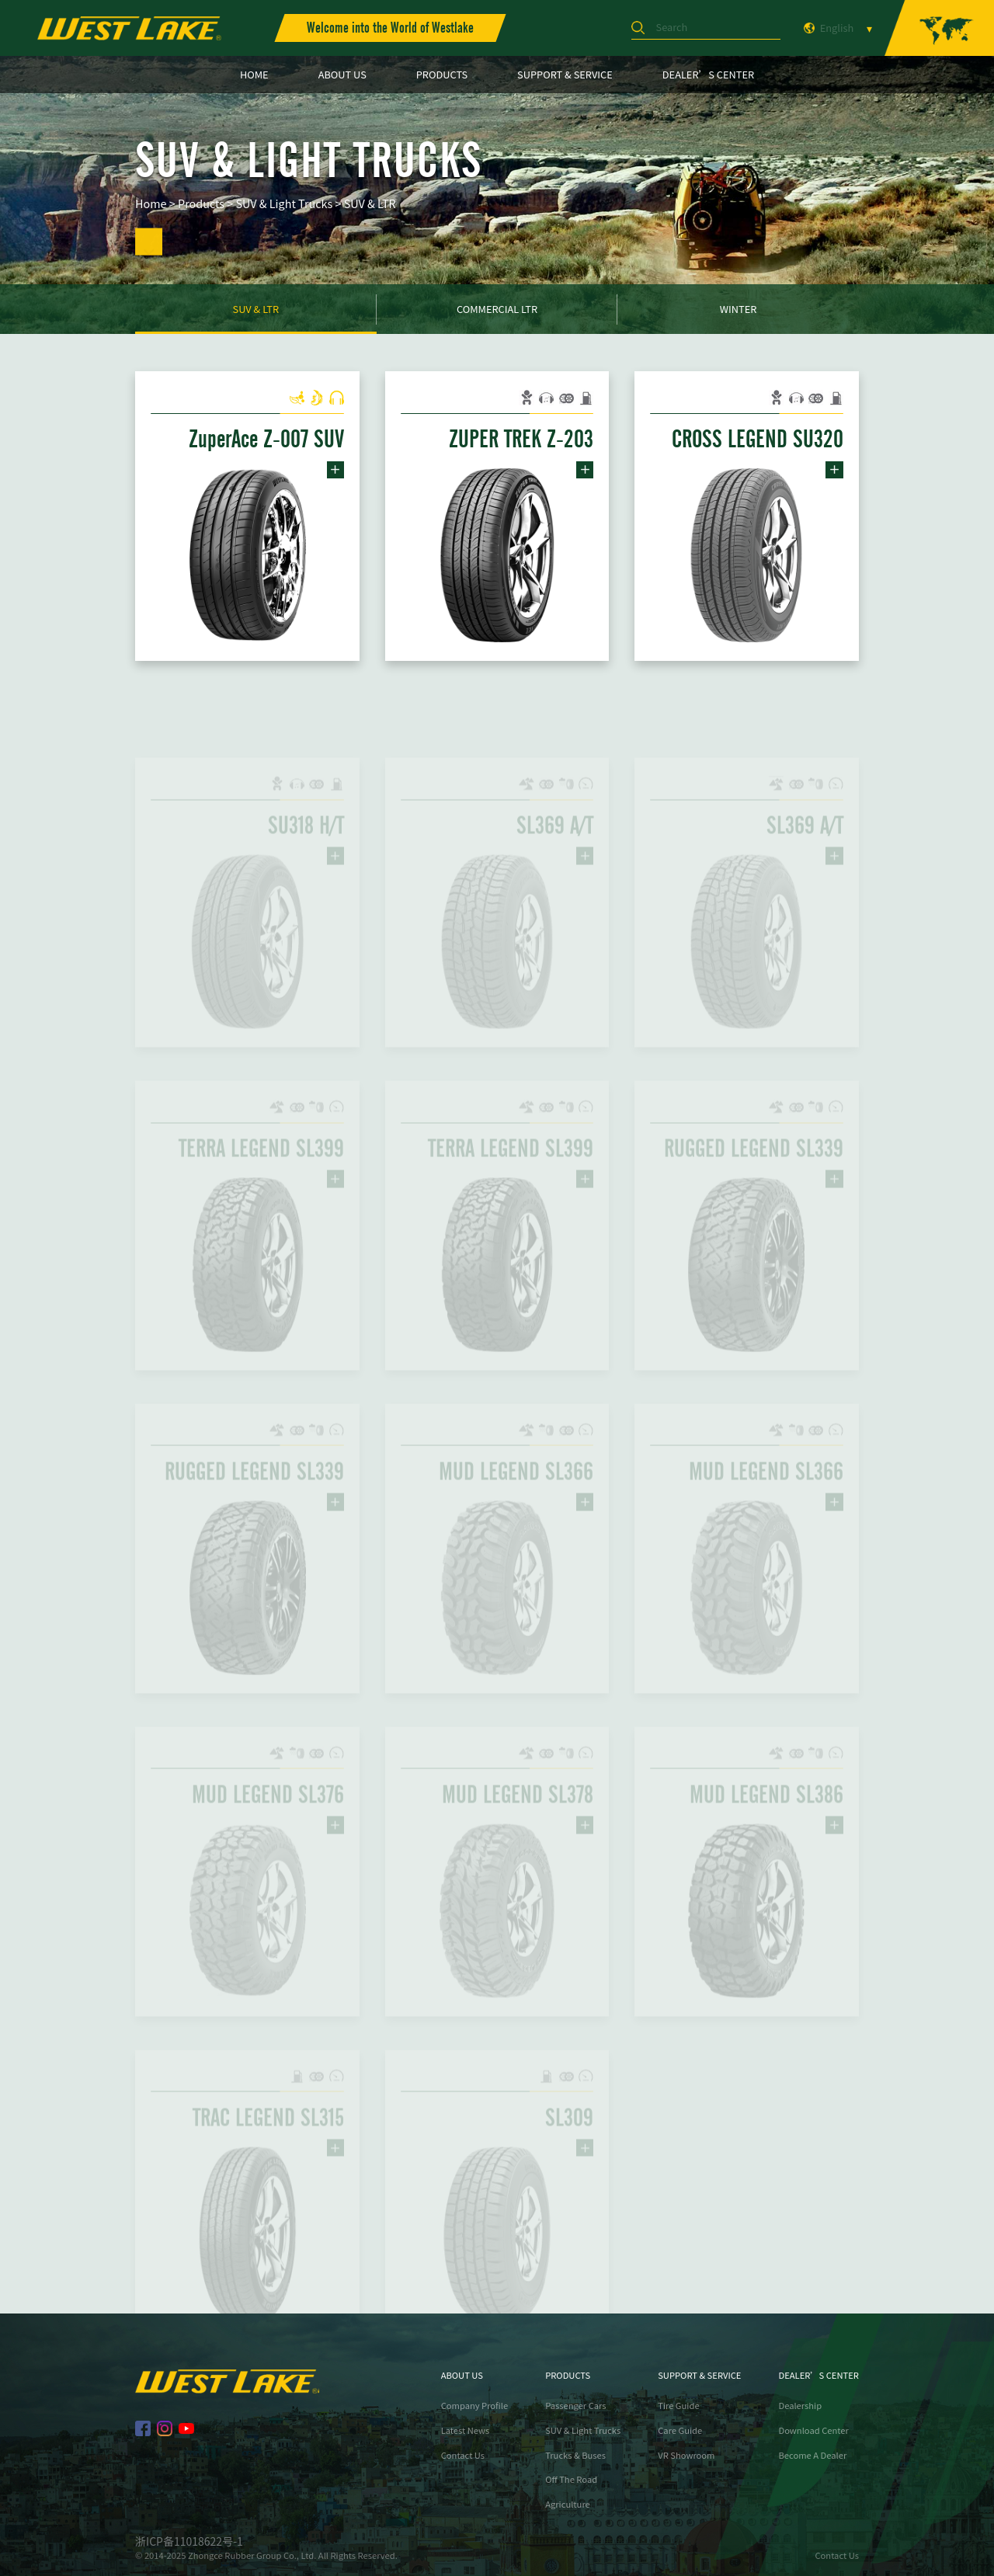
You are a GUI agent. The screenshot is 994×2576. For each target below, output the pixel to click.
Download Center (813, 2430)
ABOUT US (342, 74)
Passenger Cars (575, 2405)
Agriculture (567, 2504)
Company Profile (475, 2405)
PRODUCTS (441, 74)
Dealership (800, 2405)
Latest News (465, 2430)
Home (151, 204)
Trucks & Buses (575, 2455)
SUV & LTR (370, 204)
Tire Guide (678, 2405)
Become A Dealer (812, 2455)
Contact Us (463, 2455)
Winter (738, 308)
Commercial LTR (497, 308)
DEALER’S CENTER (708, 74)
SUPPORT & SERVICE (565, 74)
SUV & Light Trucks (283, 204)
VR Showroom (686, 2455)
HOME (254, 74)
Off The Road (571, 2479)
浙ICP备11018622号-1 (189, 2541)
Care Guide (680, 2430)
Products (201, 204)
